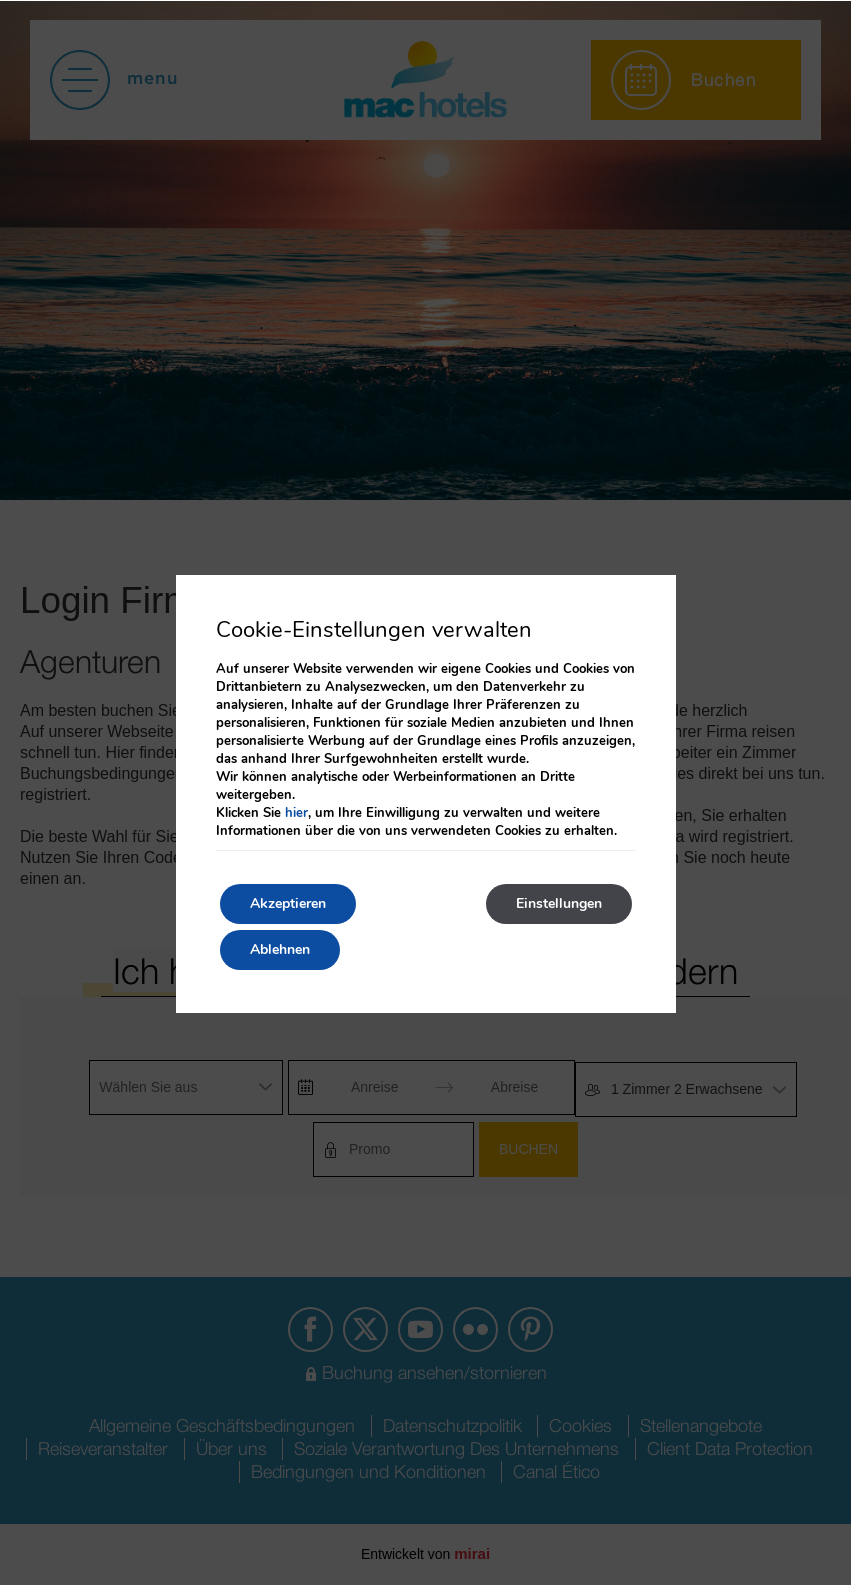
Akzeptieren (288, 903)
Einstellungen (559, 903)
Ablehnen (280, 949)
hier (296, 813)
